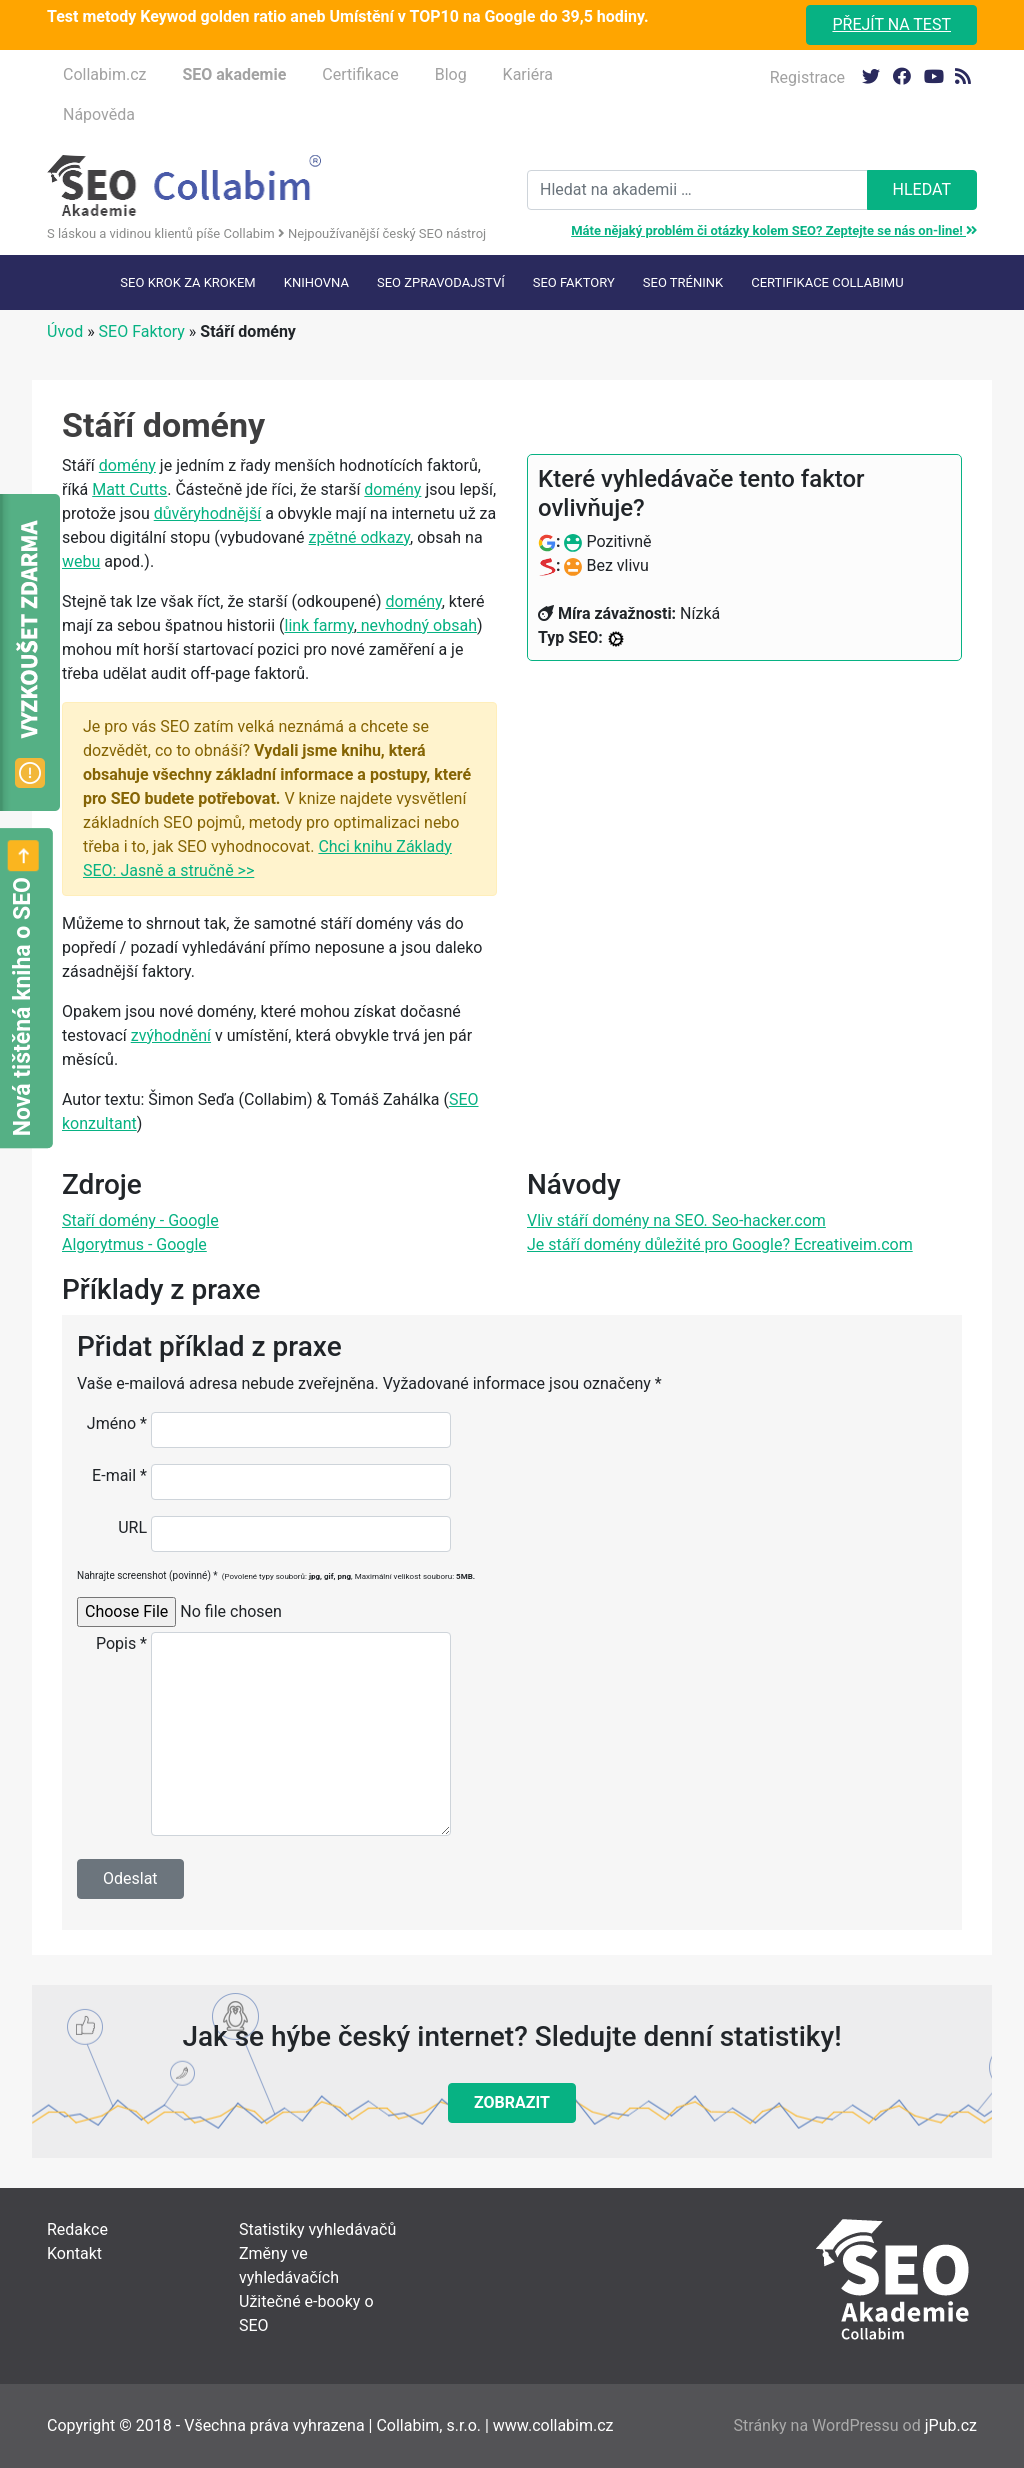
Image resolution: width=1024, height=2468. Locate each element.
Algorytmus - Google (134, 1244)
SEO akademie (234, 74)
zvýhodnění (171, 1035)
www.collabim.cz (553, 2425)
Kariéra (528, 74)
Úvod (65, 331)
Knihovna (316, 282)
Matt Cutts (129, 489)
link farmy (318, 625)
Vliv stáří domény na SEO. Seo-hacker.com (676, 1220)
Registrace (807, 77)
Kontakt (74, 2253)
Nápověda (99, 114)
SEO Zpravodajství (441, 282)
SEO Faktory (142, 331)
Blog (451, 74)
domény (127, 465)
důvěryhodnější (207, 513)
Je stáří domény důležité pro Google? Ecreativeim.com (720, 1244)
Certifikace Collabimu (827, 282)
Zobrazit (512, 2102)
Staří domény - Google (140, 1220)
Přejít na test (891, 24)
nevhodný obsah (417, 625)
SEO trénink (683, 282)
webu (81, 561)
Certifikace (360, 74)
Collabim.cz (104, 74)
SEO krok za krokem (187, 282)
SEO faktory (574, 282)
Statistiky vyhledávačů (317, 2229)
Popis (121, 1643)
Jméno (117, 1423)
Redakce (77, 2229)
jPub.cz (951, 2425)
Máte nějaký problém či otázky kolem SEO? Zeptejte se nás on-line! (774, 230)
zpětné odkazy (360, 537)
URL (132, 1527)
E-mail (119, 1475)
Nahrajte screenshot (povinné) (276, 1575)
